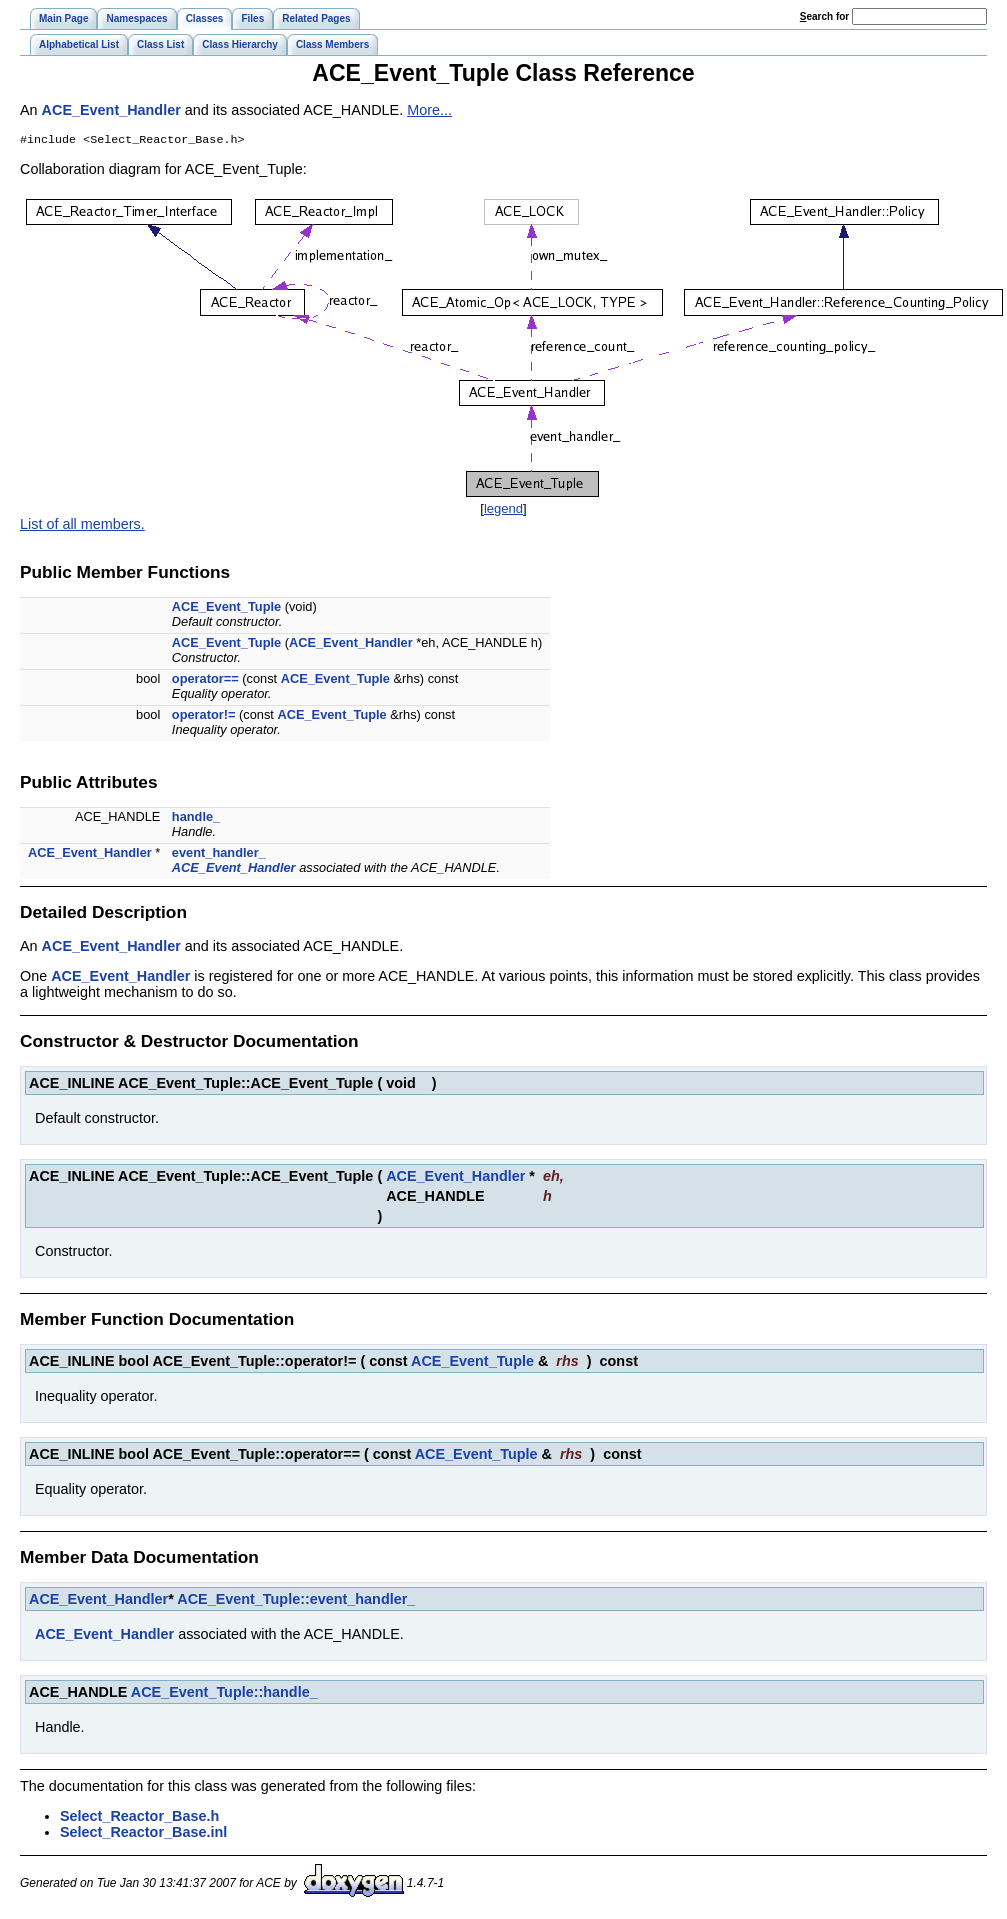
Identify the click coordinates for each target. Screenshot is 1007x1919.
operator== (205, 680)
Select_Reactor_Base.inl (143, 1834)
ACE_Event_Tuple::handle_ (224, 1694)
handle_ (196, 818)
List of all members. (82, 526)
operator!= (204, 716)
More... (429, 110)
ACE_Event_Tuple (226, 608)
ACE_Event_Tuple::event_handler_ (296, 1601)
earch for (824, 16)
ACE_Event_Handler (111, 110)
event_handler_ (219, 854)
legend (503, 510)
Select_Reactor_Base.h (139, 1818)
